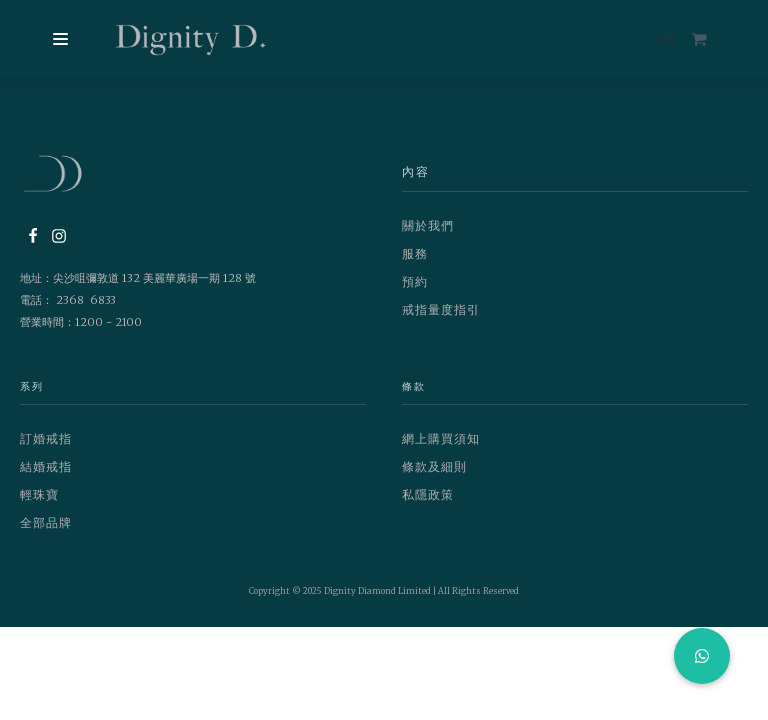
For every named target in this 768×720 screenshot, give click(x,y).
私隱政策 (428, 494)
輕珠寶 (39, 494)
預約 (415, 281)
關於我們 (428, 225)
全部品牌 (46, 522)
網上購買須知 (441, 438)
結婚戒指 (46, 466)
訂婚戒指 (46, 438)
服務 (415, 253)
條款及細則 (434, 466)
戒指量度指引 (441, 309)
